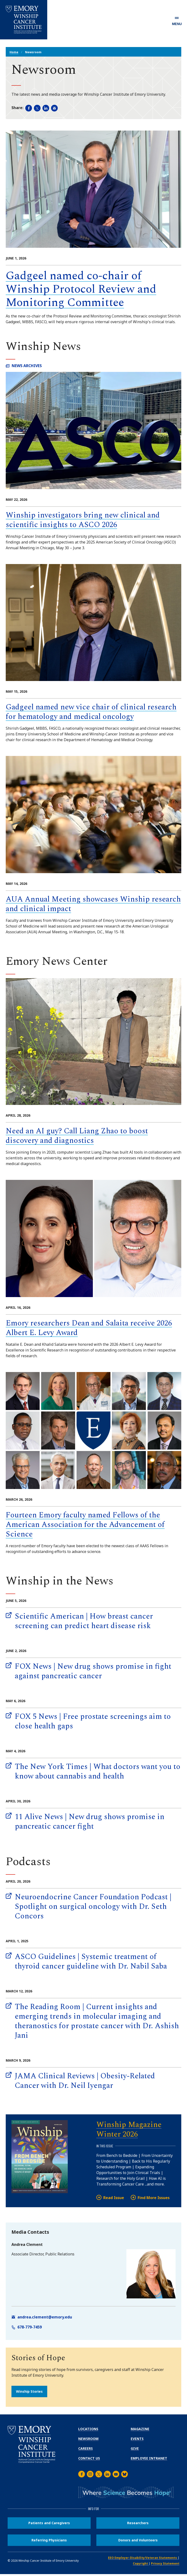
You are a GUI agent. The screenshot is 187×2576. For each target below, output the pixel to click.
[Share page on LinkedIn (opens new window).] (45, 108)
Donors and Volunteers (138, 2540)
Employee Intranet (149, 2458)
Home (14, 52)
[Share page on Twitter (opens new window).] (37, 108)
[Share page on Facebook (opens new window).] (28, 108)
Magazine (140, 2429)
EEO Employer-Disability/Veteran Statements (143, 2558)
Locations (88, 2429)
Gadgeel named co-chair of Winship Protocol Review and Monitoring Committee (81, 289)
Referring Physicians (49, 2540)
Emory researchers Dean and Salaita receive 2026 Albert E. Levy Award (89, 1328)
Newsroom (88, 2438)
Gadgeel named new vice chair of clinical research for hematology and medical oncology (91, 712)
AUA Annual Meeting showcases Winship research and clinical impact (93, 904)
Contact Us (89, 2458)
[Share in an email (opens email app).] (54, 108)
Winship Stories (29, 2391)
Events (137, 2438)
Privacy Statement (165, 2563)
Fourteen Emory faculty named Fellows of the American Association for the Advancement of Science (85, 1524)
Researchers (138, 2523)
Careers (85, 2448)
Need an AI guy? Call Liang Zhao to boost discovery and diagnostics (77, 1135)
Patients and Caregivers (49, 2523)
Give (135, 2448)
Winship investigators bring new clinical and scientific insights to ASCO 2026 (83, 520)
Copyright (141, 2563)
